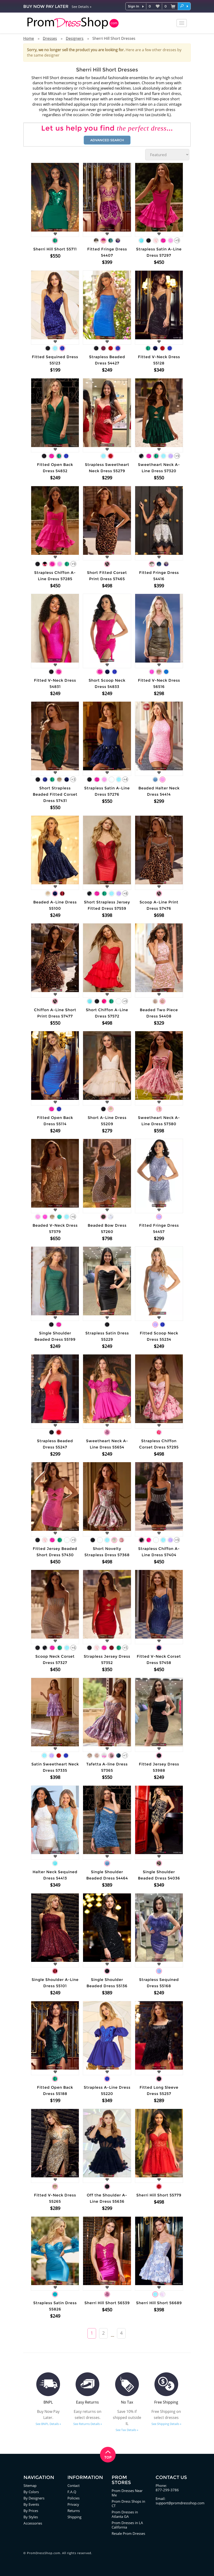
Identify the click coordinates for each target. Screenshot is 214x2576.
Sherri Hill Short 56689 (159, 2303)
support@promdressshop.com (180, 2503)
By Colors (31, 2491)
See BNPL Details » (48, 2424)
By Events (31, 2504)
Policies (73, 2498)
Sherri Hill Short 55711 (55, 249)
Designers (75, 38)
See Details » (81, 6)
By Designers (33, 2498)
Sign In (133, 6)
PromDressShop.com (43, 2553)
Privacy (73, 2504)
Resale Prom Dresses (128, 2533)
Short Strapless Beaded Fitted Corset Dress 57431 (55, 794)
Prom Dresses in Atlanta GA (125, 2514)
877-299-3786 (167, 2490)
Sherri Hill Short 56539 (107, 2303)
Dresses (50, 38)
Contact (73, 2485)
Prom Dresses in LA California (127, 2524)
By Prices (30, 2510)
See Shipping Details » (166, 2424)
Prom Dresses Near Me (127, 2492)
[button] (184, 6)
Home (28, 38)
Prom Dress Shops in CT (128, 2503)
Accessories (32, 2523)
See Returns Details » (87, 2424)
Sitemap (30, 2485)
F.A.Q (71, 2491)
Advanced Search (107, 140)
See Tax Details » (127, 2430)
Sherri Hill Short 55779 (158, 2195)
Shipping (74, 2517)
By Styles (30, 2517)
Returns (73, 2510)
